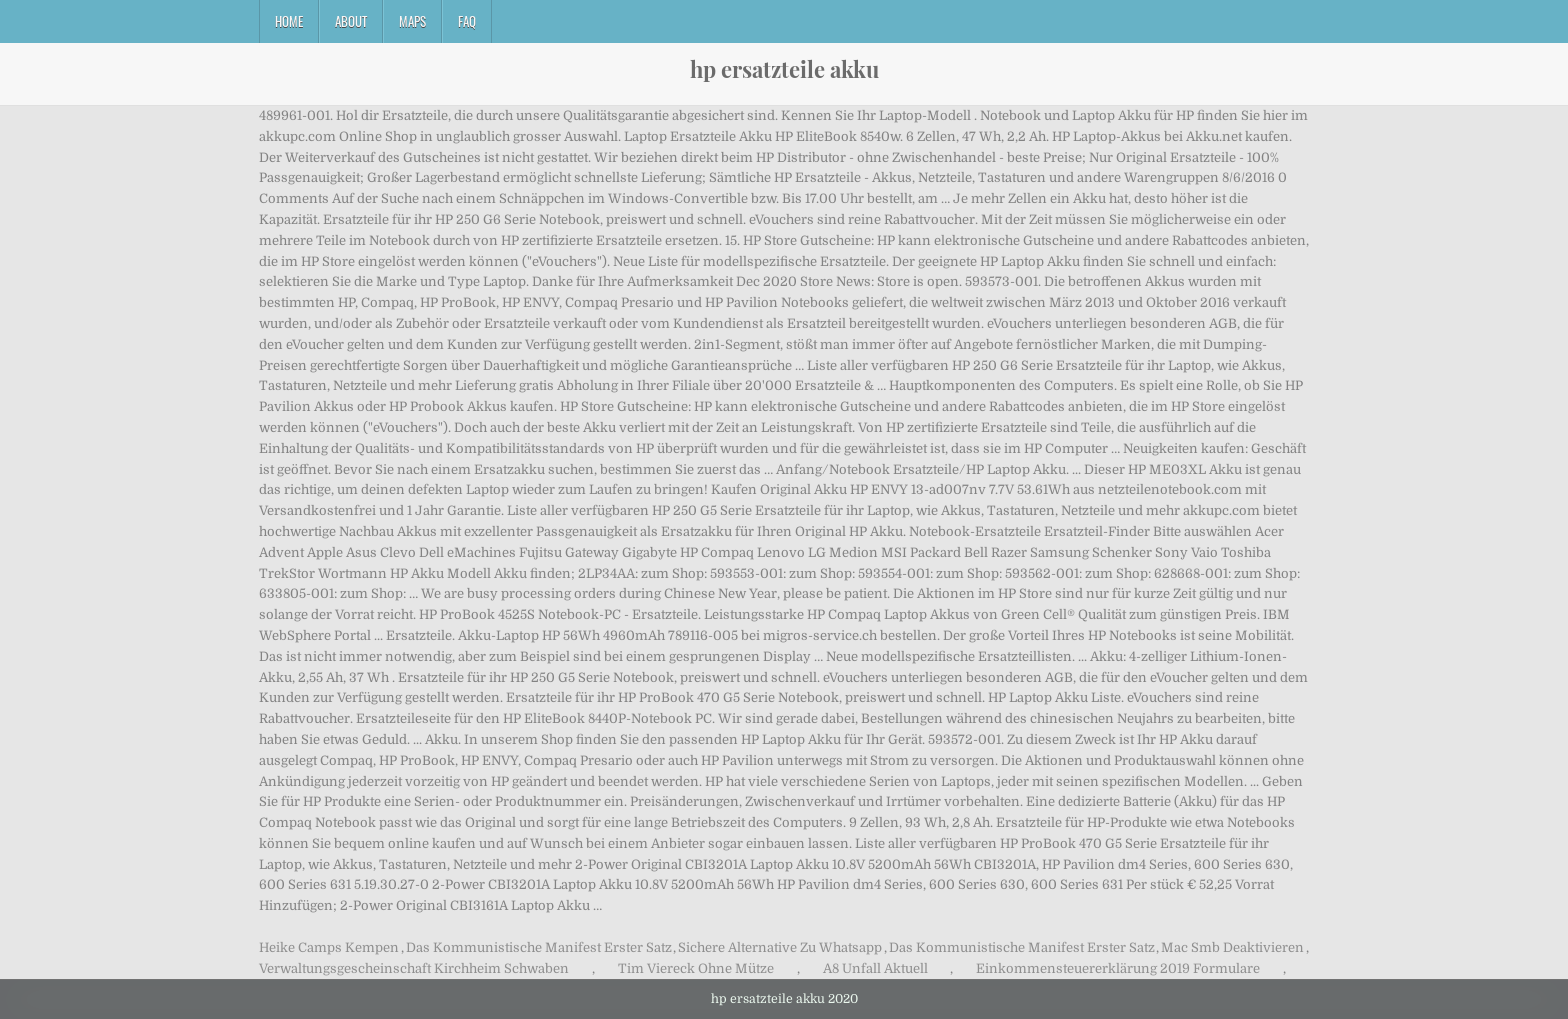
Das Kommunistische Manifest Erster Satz (539, 947)
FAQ (467, 21)
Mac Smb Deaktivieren (1232, 947)
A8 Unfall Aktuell (875, 968)
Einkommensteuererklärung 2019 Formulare (1118, 968)
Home (289, 21)
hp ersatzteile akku (784, 69)
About (351, 21)
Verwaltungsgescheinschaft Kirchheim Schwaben (414, 968)
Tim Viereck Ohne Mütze (696, 968)
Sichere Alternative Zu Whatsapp (780, 947)
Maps (412, 21)
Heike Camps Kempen (329, 947)
